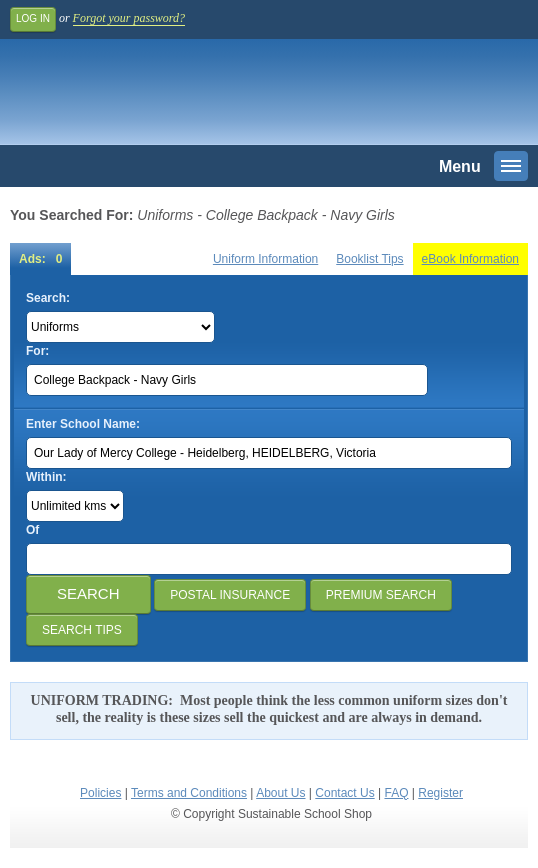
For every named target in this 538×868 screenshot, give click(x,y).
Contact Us (344, 793)
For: (37, 351)
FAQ (396, 793)
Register (440, 793)
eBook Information (470, 259)
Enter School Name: (83, 424)
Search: (48, 298)
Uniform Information (265, 259)
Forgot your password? (129, 18)
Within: (46, 477)
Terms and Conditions (189, 793)
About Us (280, 793)
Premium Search (381, 595)
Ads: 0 (40, 259)
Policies (100, 793)
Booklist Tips (369, 259)
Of (32, 530)
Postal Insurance (230, 595)
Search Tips (82, 630)
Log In (33, 18)
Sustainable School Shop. (149, 97)
